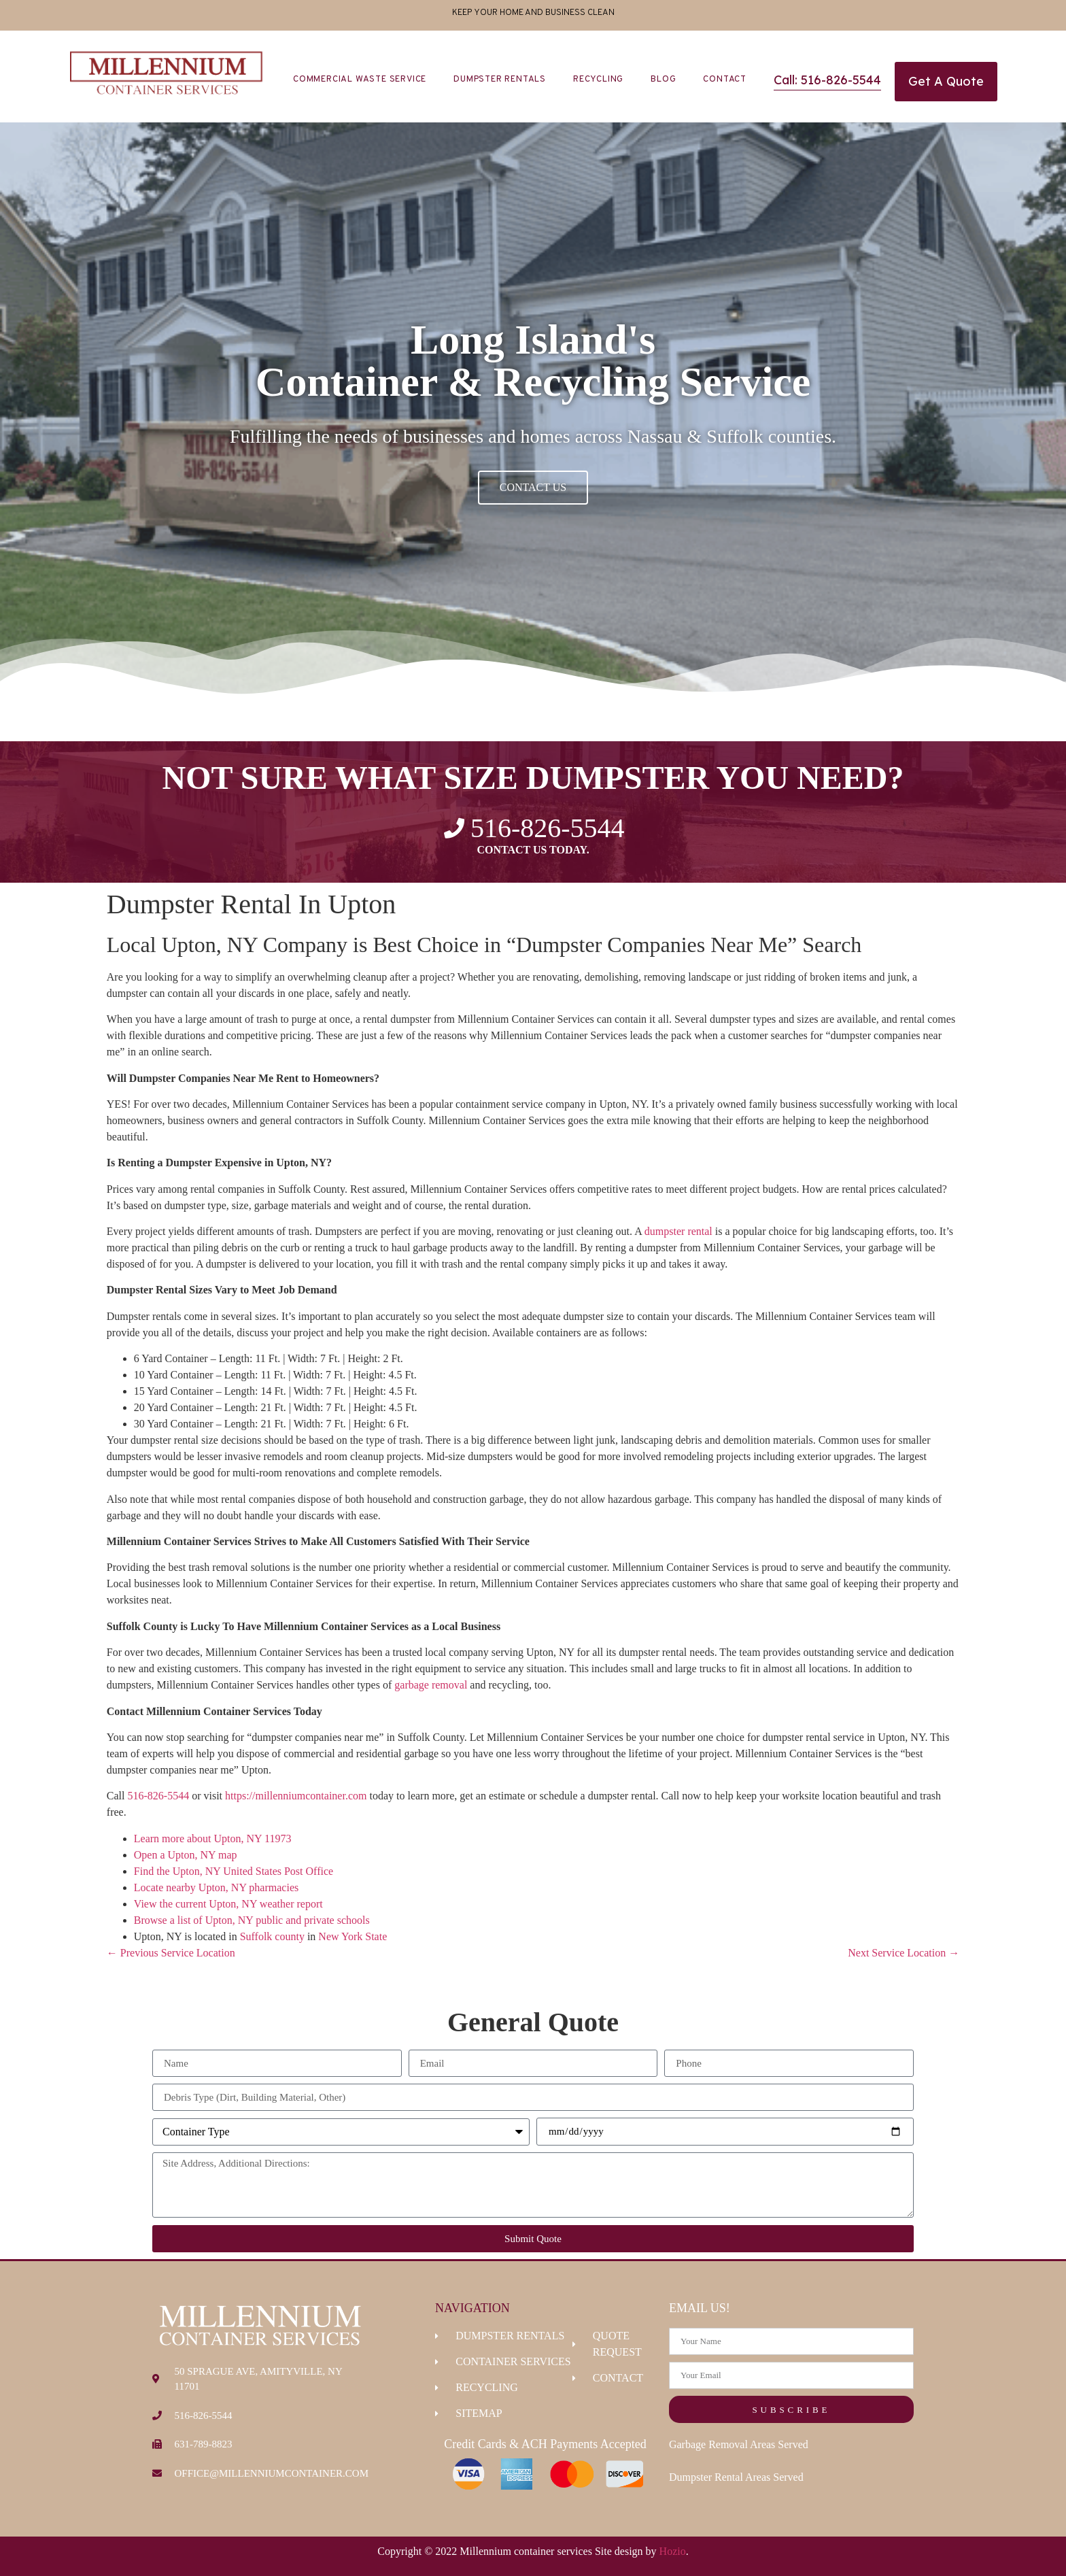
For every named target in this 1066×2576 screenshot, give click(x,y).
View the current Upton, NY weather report (228, 1904)
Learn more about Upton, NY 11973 (213, 1838)
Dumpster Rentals (499, 79)
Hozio (672, 2551)
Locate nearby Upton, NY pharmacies (216, 1887)
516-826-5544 (158, 1795)
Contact (724, 79)
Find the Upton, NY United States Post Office (233, 1871)
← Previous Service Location (171, 1953)
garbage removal (430, 1685)
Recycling (598, 79)
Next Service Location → (903, 1953)
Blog (663, 79)
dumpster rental (678, 1231)
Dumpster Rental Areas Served (736, 2477)
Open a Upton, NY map (185, 1855)
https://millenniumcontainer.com (295, 1795)
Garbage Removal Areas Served (738, 2444)
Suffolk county (272, 1936)
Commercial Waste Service (359, 79)
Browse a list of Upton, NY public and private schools (252, 1920)
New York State (352, 1936)
